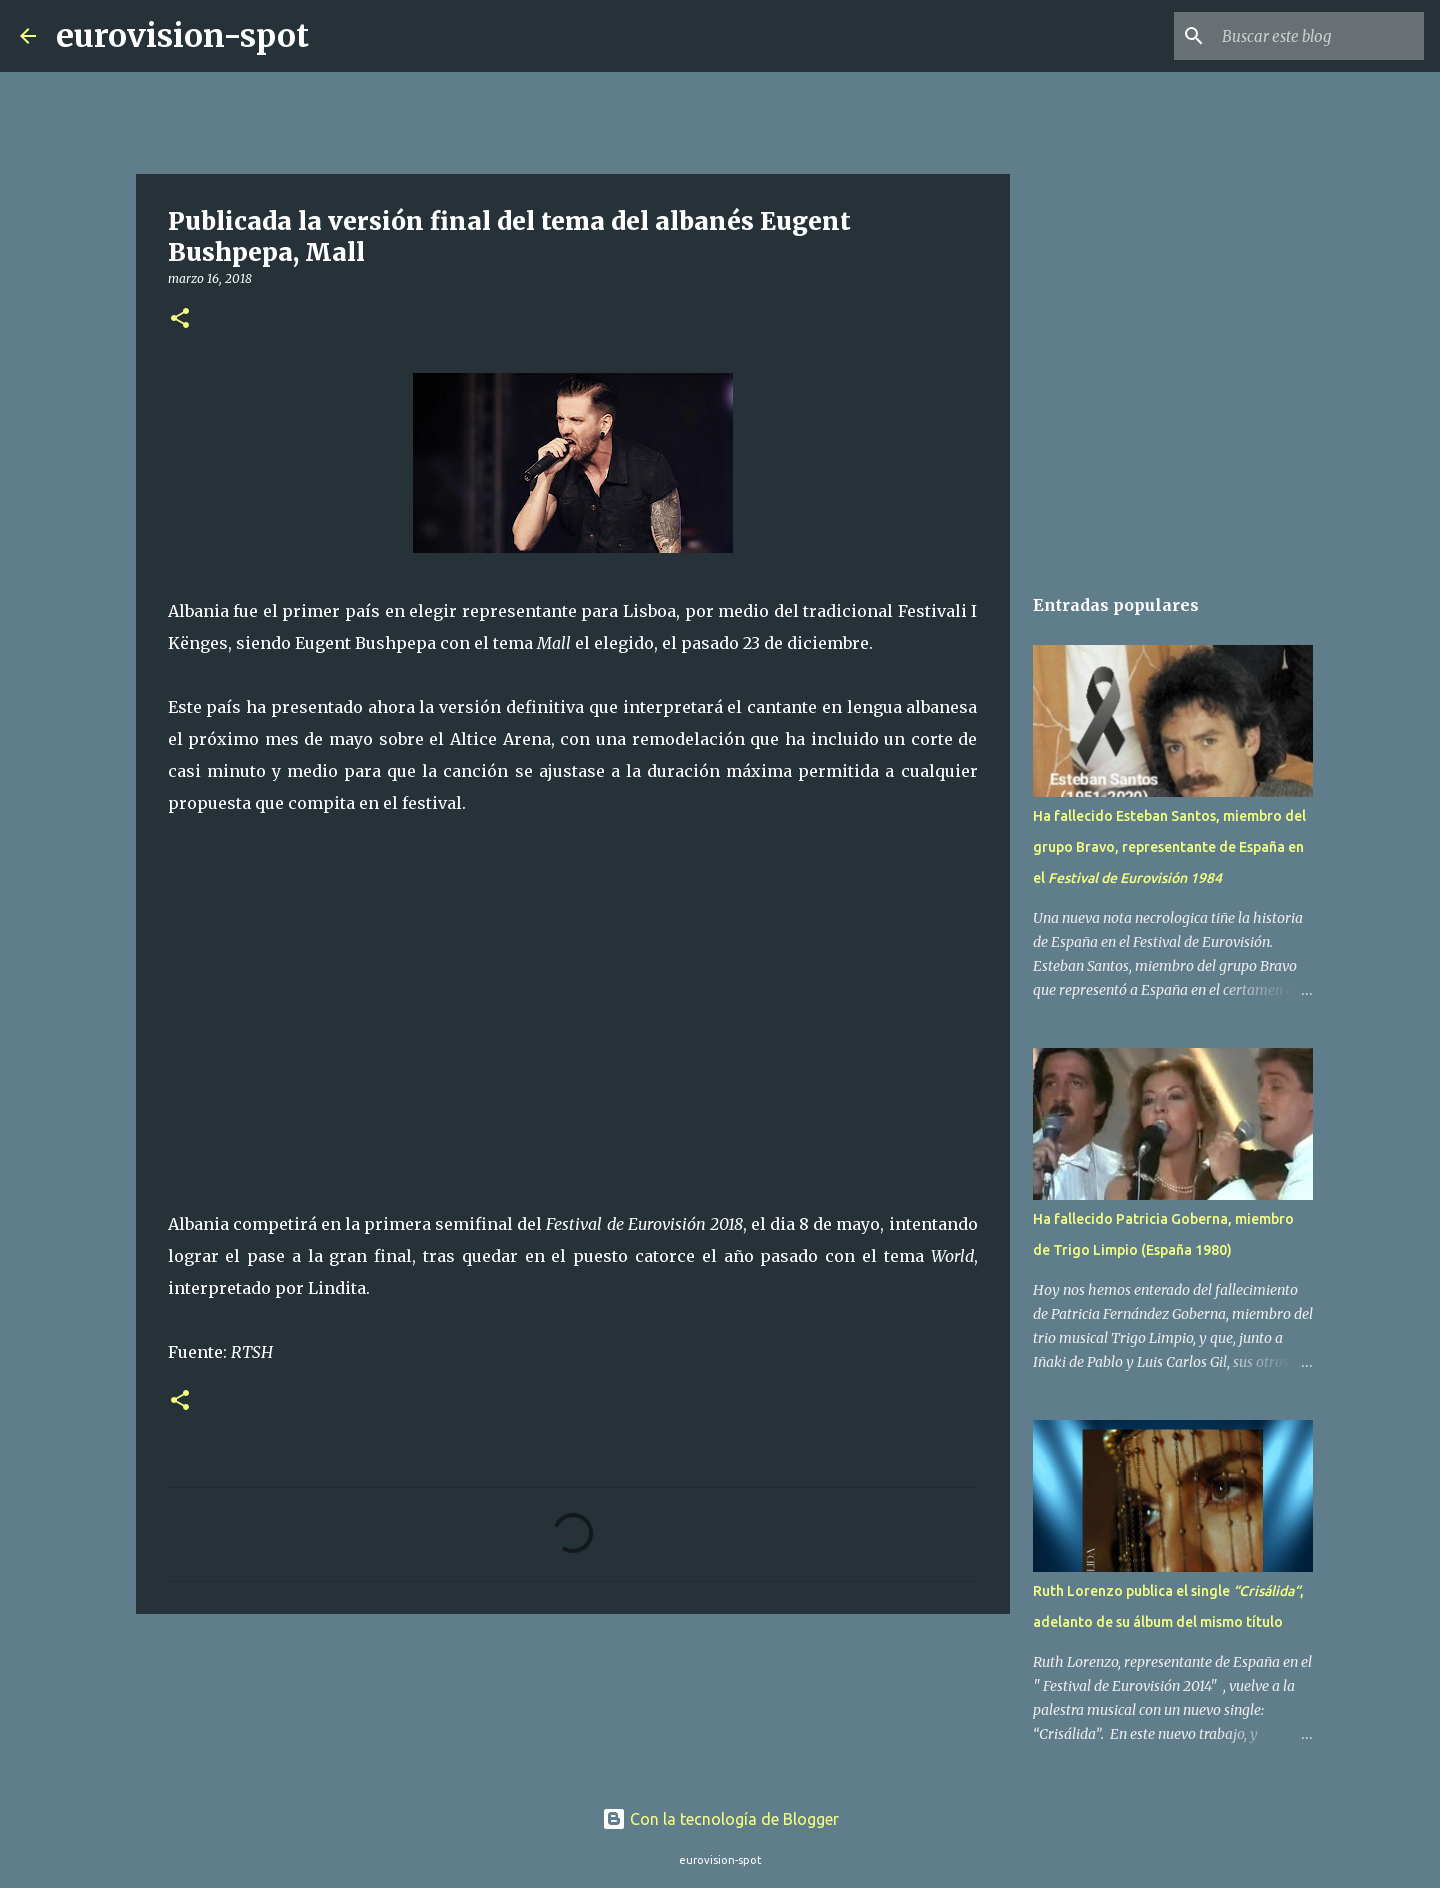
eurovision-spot (182, 36)
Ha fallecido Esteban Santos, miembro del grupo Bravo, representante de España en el (1169, 847)
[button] (180, 319)
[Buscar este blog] (1319, 36)
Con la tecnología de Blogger (720, 1819)
